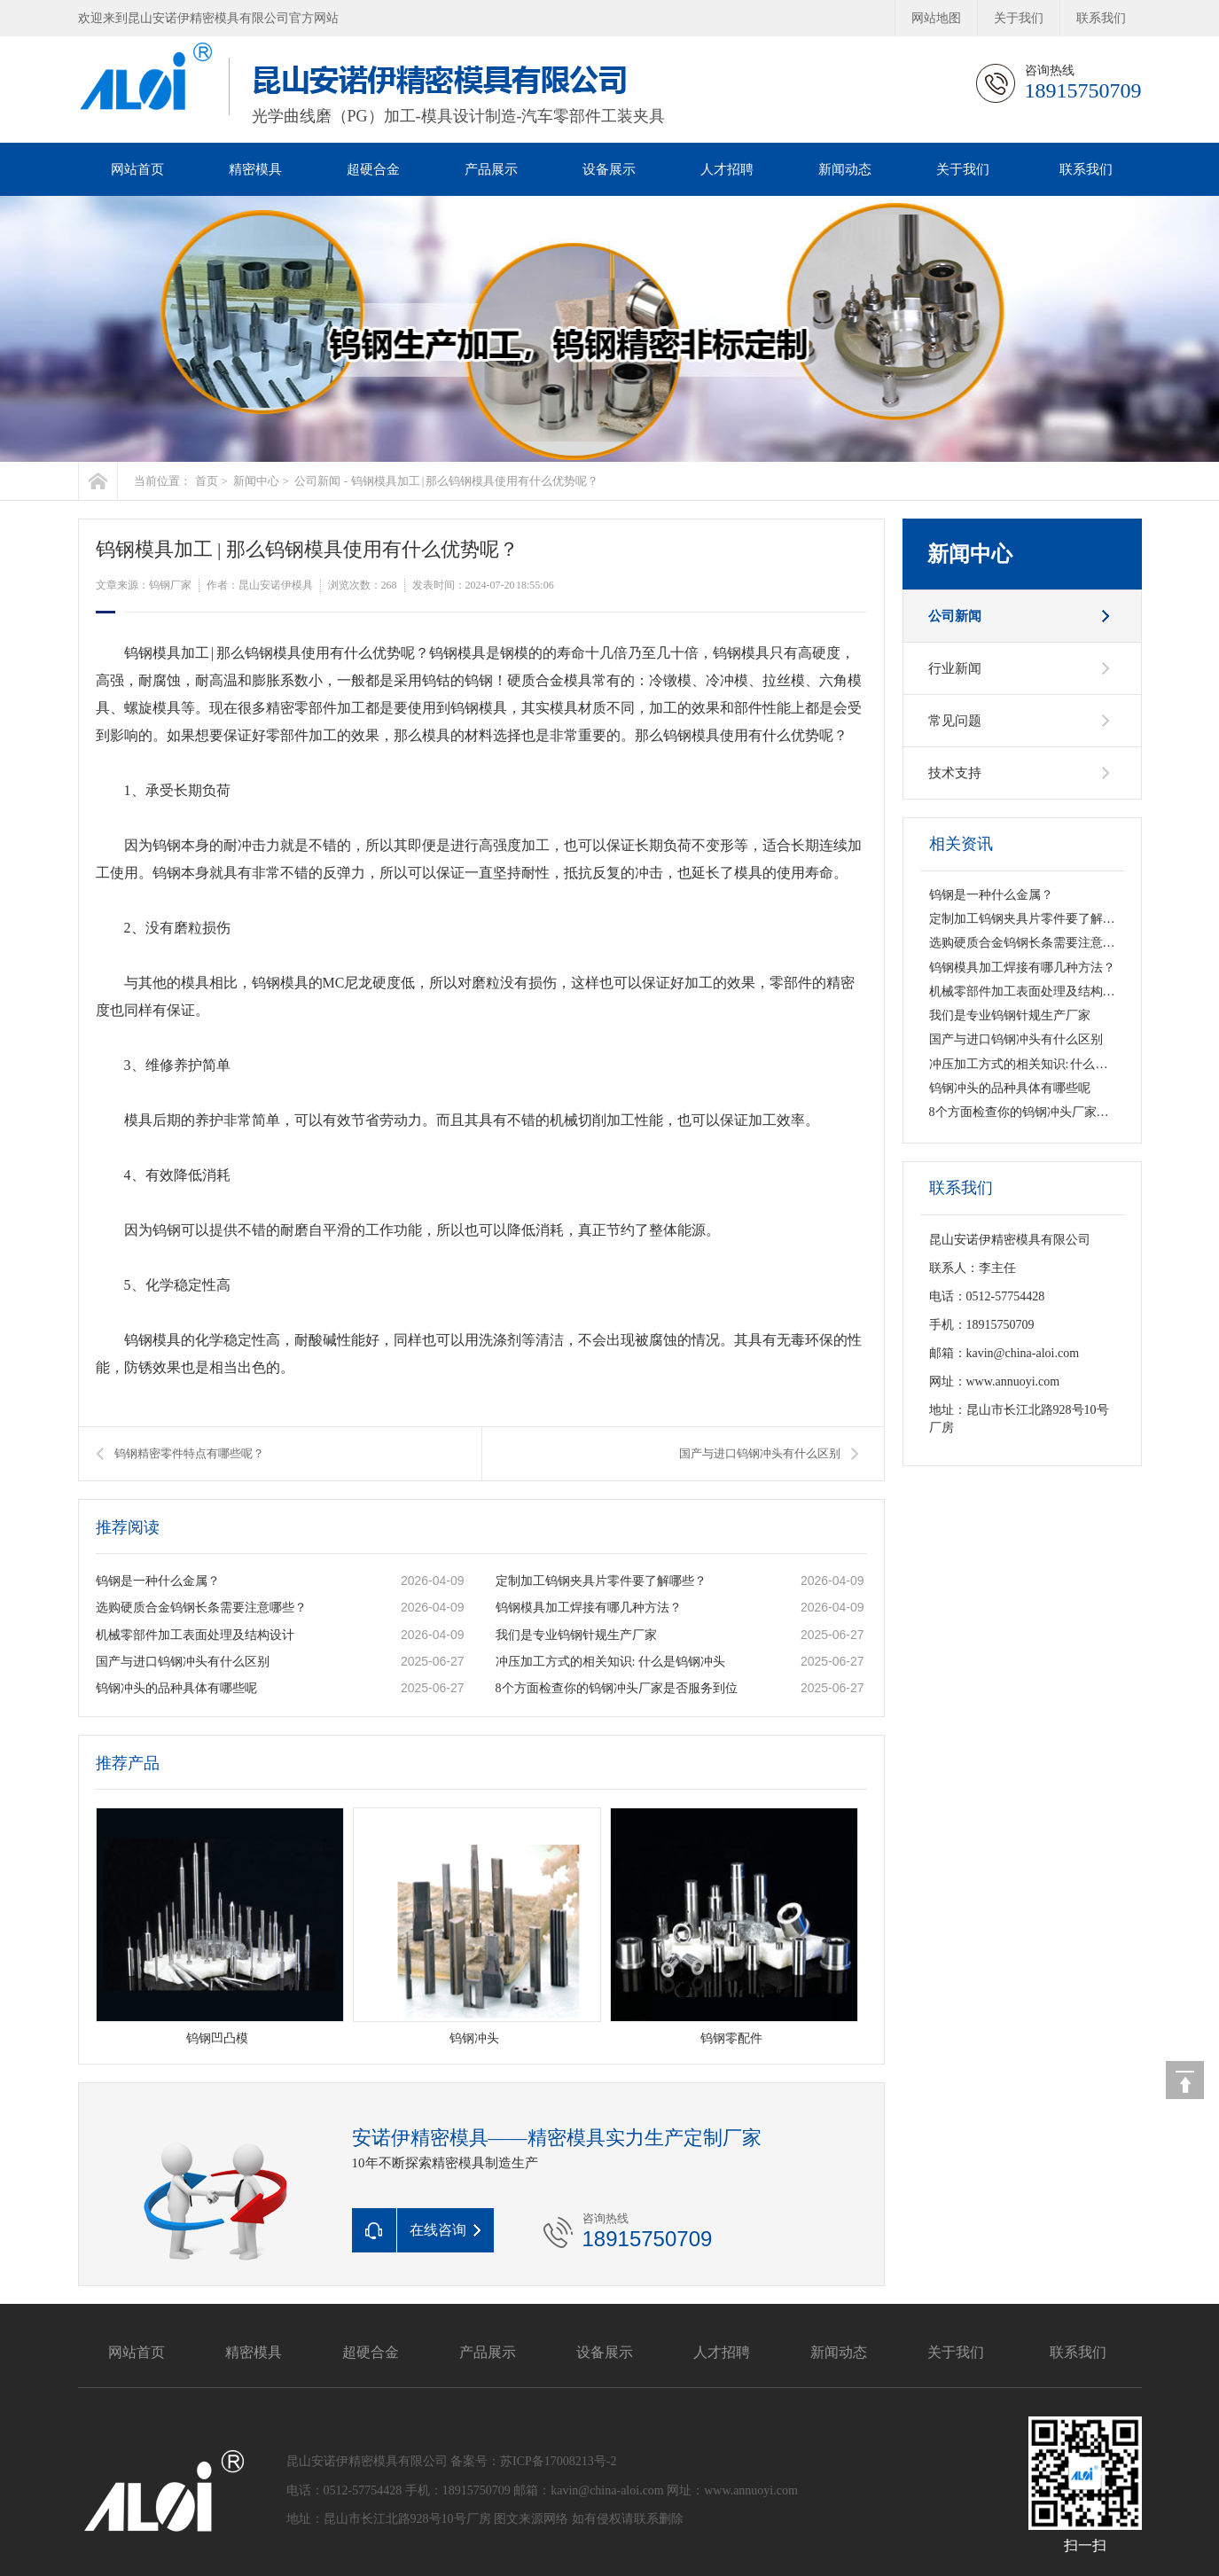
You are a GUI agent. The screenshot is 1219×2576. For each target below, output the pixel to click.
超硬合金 (373, 169)
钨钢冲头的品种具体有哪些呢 (176, 1688)
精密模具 (255, 169)
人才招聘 (727, 169)
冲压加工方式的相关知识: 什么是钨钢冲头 (610, 1661)
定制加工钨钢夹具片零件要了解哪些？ (601, 1581)
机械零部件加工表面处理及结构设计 (195, 1635)
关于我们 (1018, 18)
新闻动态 (844, 169)
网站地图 (936, 18)
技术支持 (954, 773)
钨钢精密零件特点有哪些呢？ (189, 1453)
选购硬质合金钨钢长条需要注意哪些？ (201, 1607)
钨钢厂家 (170, 585)
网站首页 (137, 169)
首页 (206, 481)
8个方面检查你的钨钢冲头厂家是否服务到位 (617, 1688)
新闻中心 (256, 481)
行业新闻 (954, 668)
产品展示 (491, 169)
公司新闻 (317, 481)
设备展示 (609, 169)
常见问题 (954, 721)
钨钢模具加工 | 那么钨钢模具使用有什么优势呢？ (474, 481)
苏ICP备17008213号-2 (558, 2461)
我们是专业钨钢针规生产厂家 (576, 1635)
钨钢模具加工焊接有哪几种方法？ (589, 1607)
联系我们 (1101, 18)
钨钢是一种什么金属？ (158, 1581)
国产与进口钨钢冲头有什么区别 (759, 1453)
